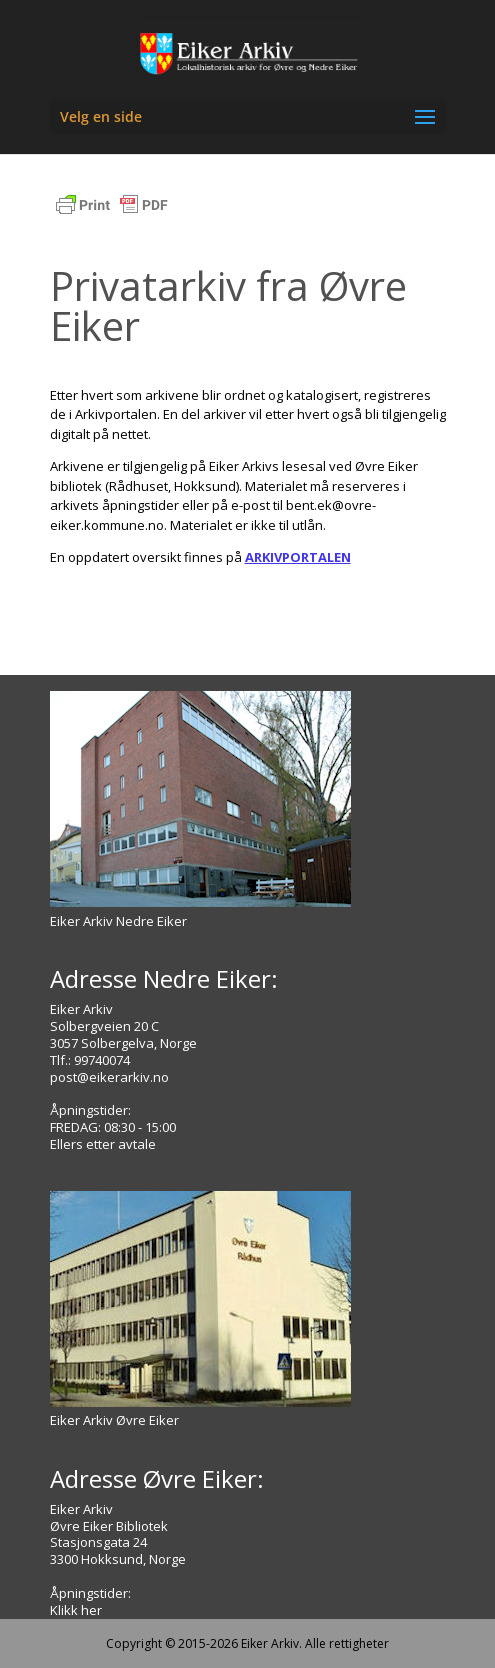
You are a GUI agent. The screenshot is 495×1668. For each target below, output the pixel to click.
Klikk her (76, 1610)
